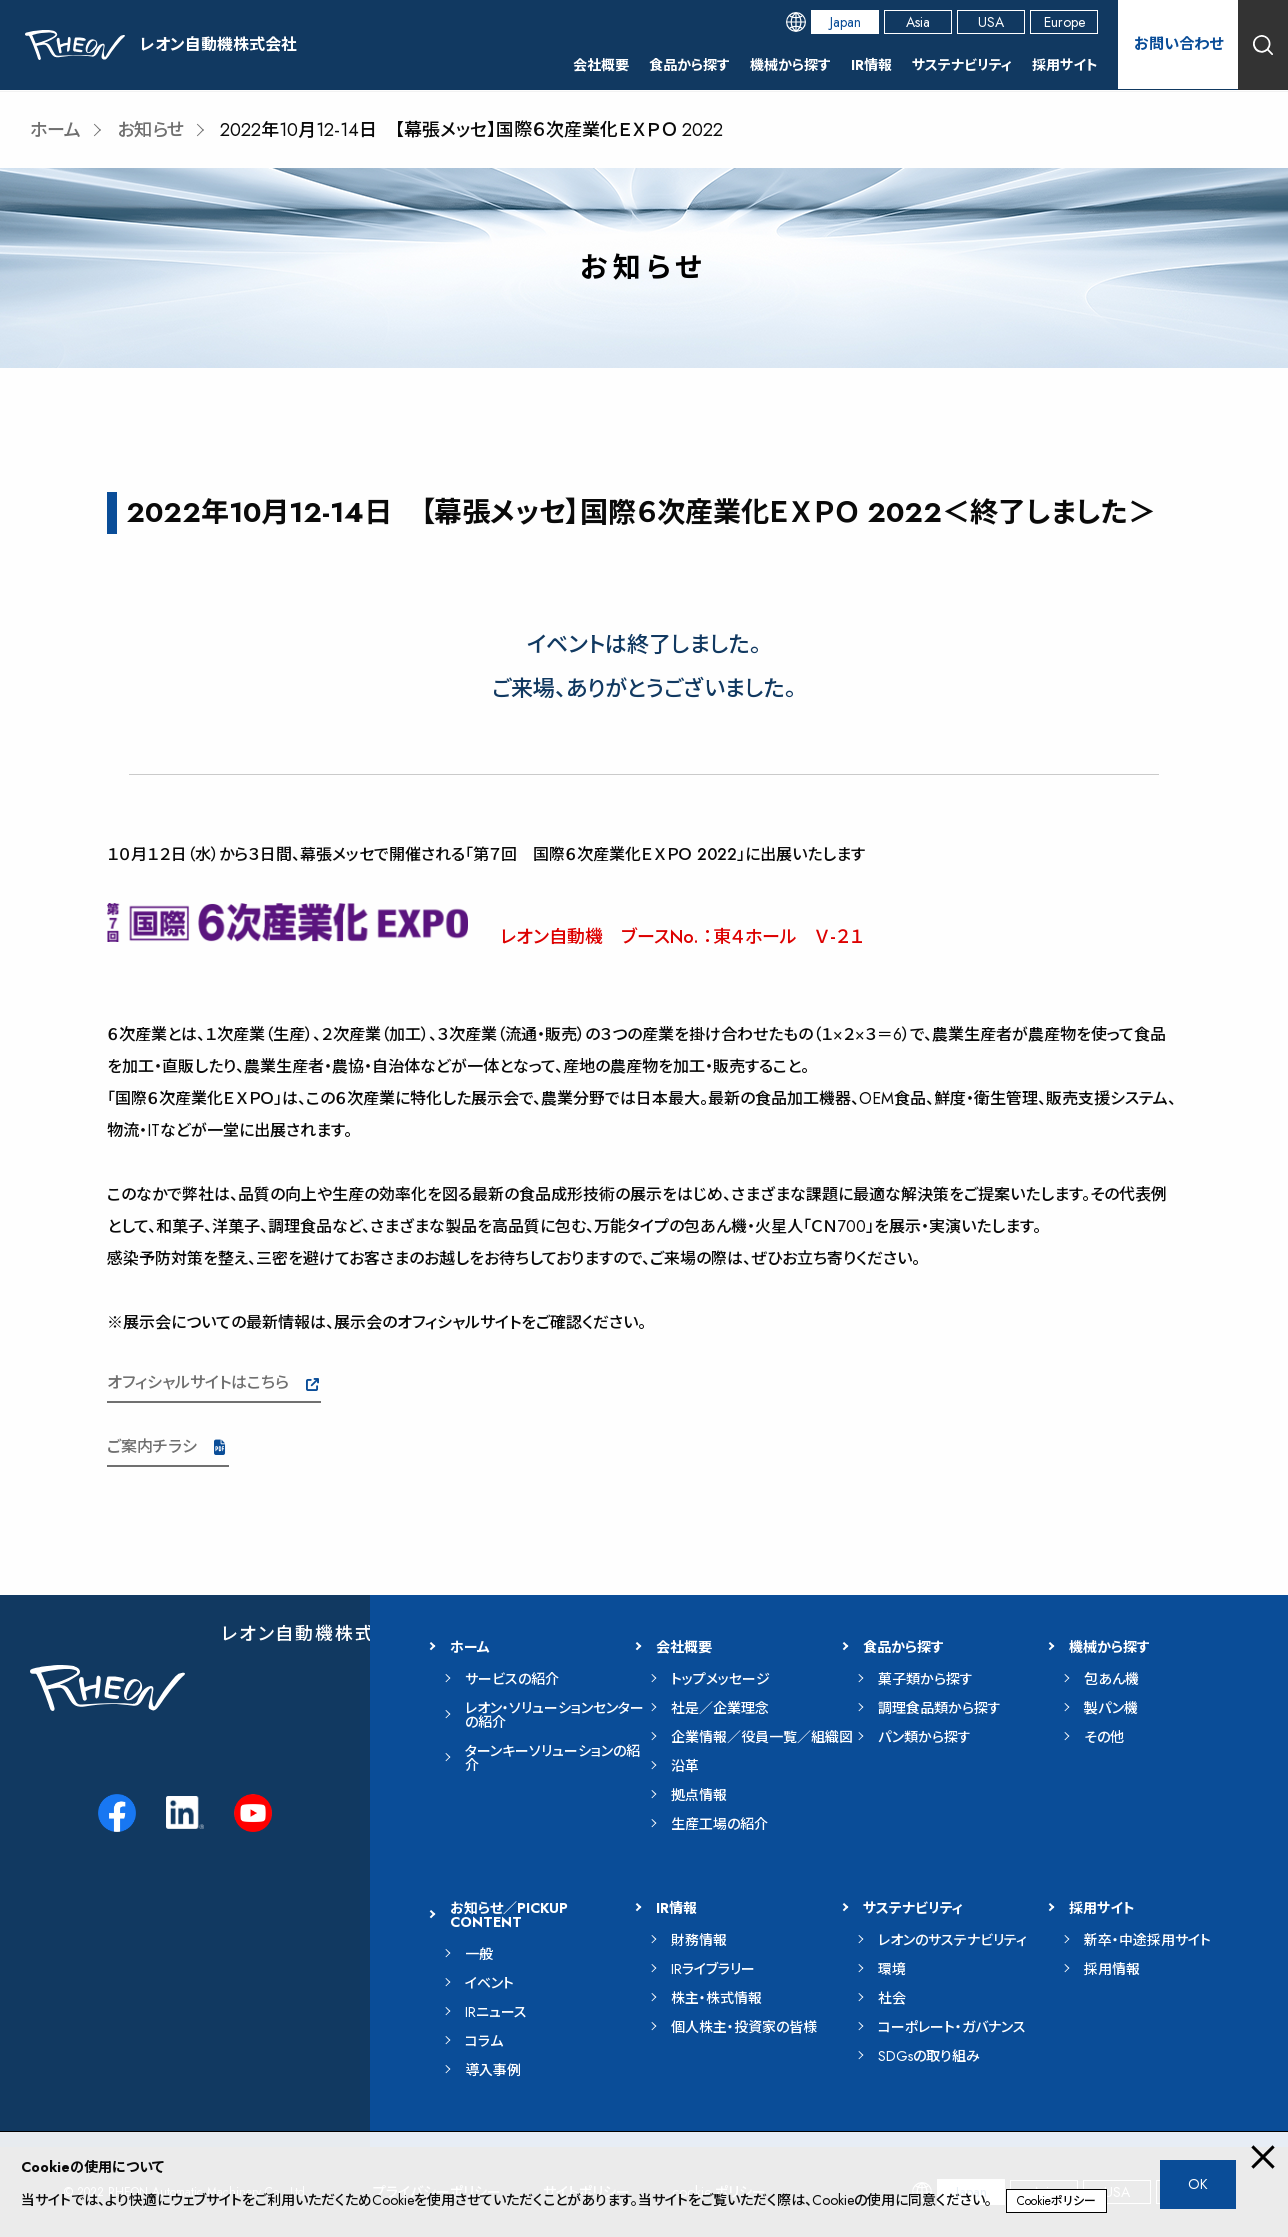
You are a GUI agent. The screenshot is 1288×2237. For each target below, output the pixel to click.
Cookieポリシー (1056, 2201)
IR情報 (871, 65)
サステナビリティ (962, 65)
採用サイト (1065, 65)
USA (991, 22)
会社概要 (601, 65)
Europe (1064, 22)
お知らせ (150, 130)
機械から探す (790, 65)
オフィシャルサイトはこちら (198, 1382)
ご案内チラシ (152, 1446)
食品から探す (689, 65)
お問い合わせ (1178, 44)
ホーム (55, 130)
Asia (918, 22)
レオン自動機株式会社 (317, 1634)
